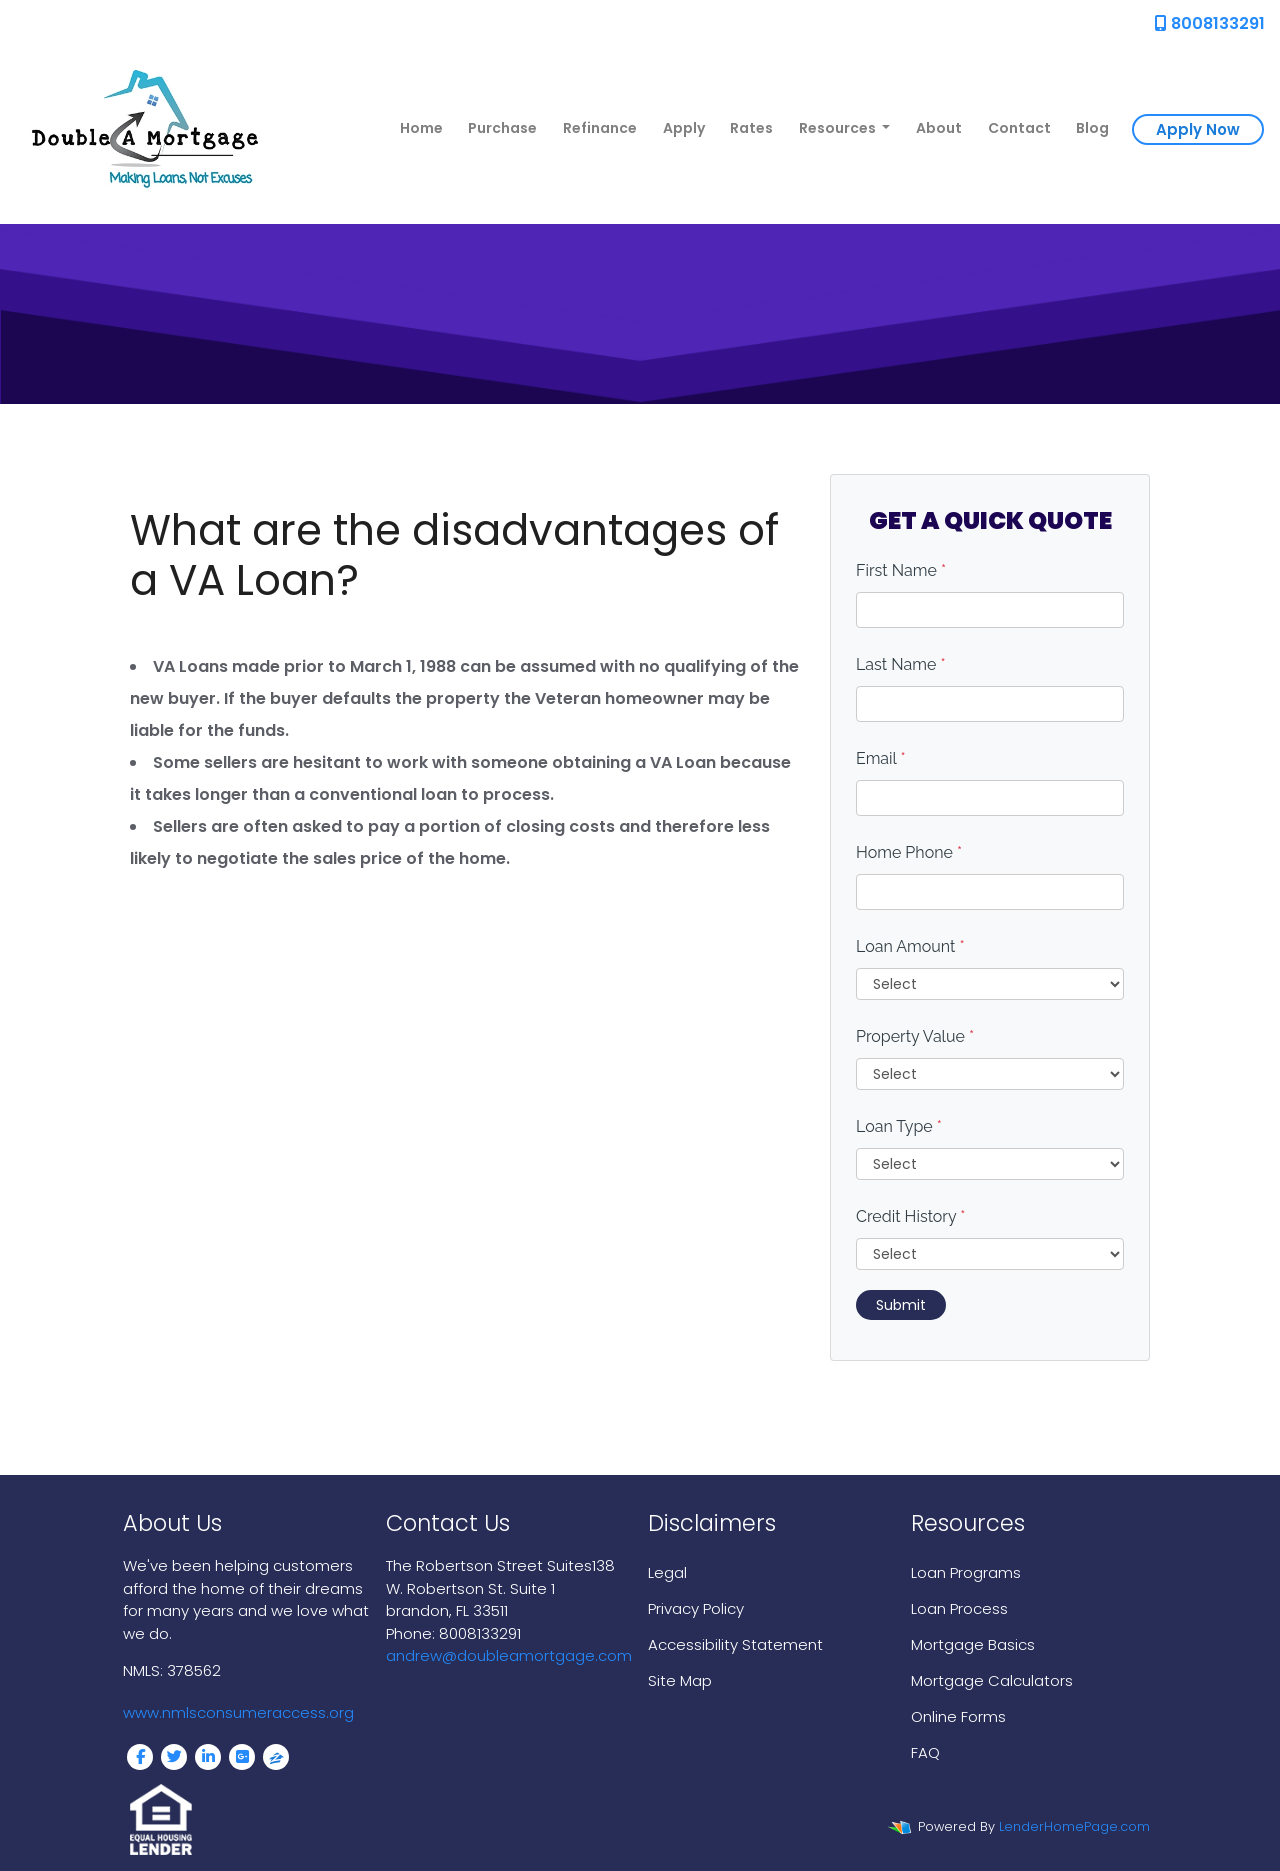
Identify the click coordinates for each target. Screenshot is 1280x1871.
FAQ (925, 1752)
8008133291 (1210, 23)
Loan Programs (966, 1572)
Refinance (600, 128)
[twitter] (174, 1757)
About (939, 128)
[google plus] (242, 1757)
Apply (684, 128)
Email (881, 758)
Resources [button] (839, 128)
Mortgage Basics (973, 1644)
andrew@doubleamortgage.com (509, 1655)
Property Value (915, 1036)
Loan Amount (910, 946)
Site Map (680, 1680)
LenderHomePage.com (1074, 1826)
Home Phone (909, 852)
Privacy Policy (696, 1608)
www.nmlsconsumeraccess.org (238, 1712)
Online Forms (958, 1716)
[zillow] (276, 1757)
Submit (901, 1305)
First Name (901, 570)
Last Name (901, 664)
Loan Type (899, 1126)
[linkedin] (208, 1757)
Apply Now (1198, 129)
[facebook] (140, 1757)
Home (421, 128)
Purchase (502, 128)
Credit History (910, 1216)
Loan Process (959, 1608)
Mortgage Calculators (992, 1680)
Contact (1019, 128)
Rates (751, 128)
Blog (1092, 128)
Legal (667, 1572)
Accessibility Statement (735, 1644)
